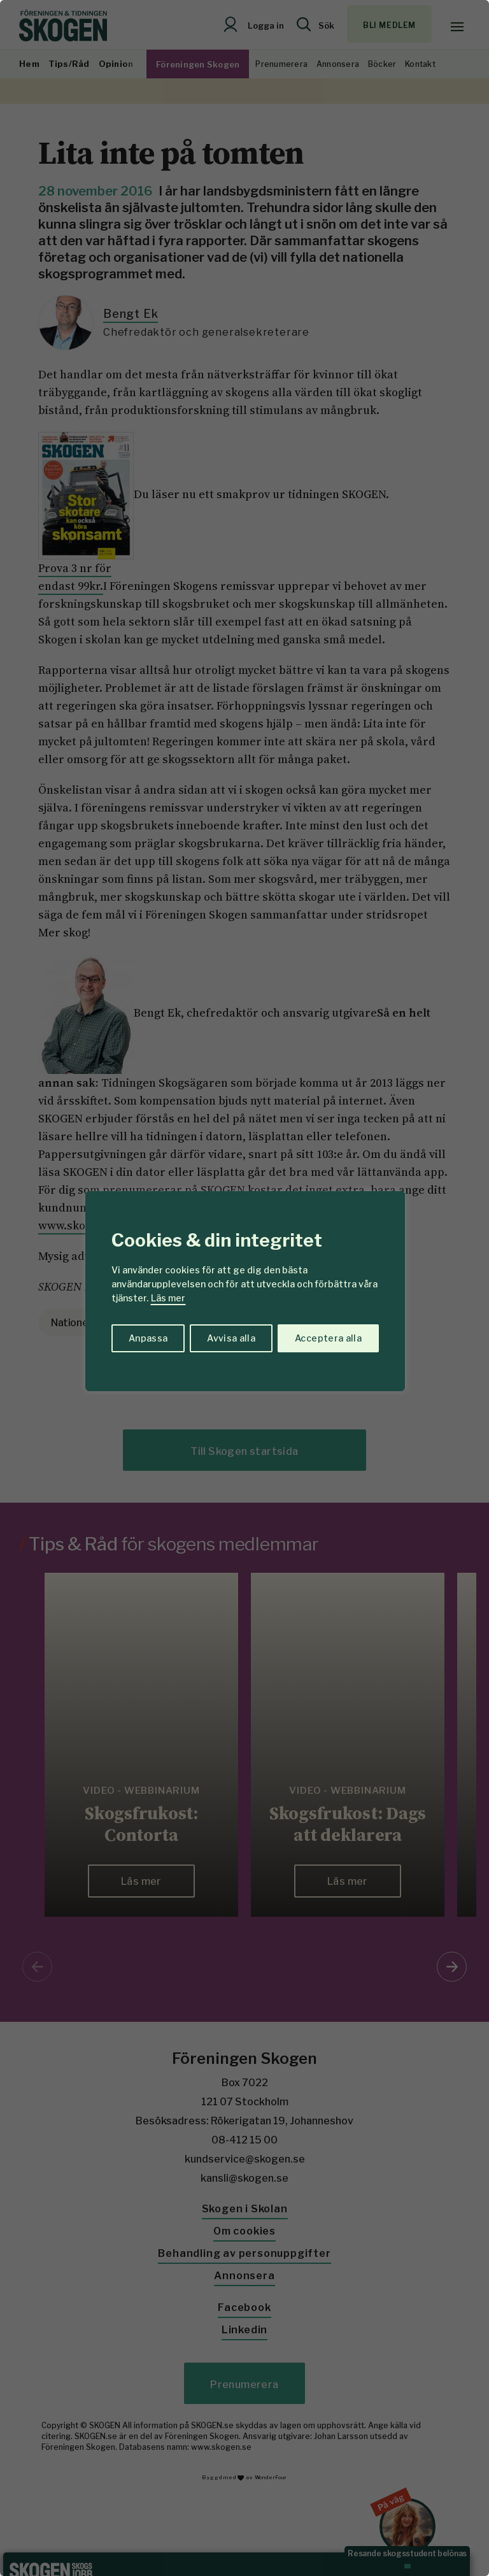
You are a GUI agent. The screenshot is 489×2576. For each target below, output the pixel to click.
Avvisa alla (231, 1338)
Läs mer (168, 1297)
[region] (244, 1288)
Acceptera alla (328, 1338)
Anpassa (148, 1338)
